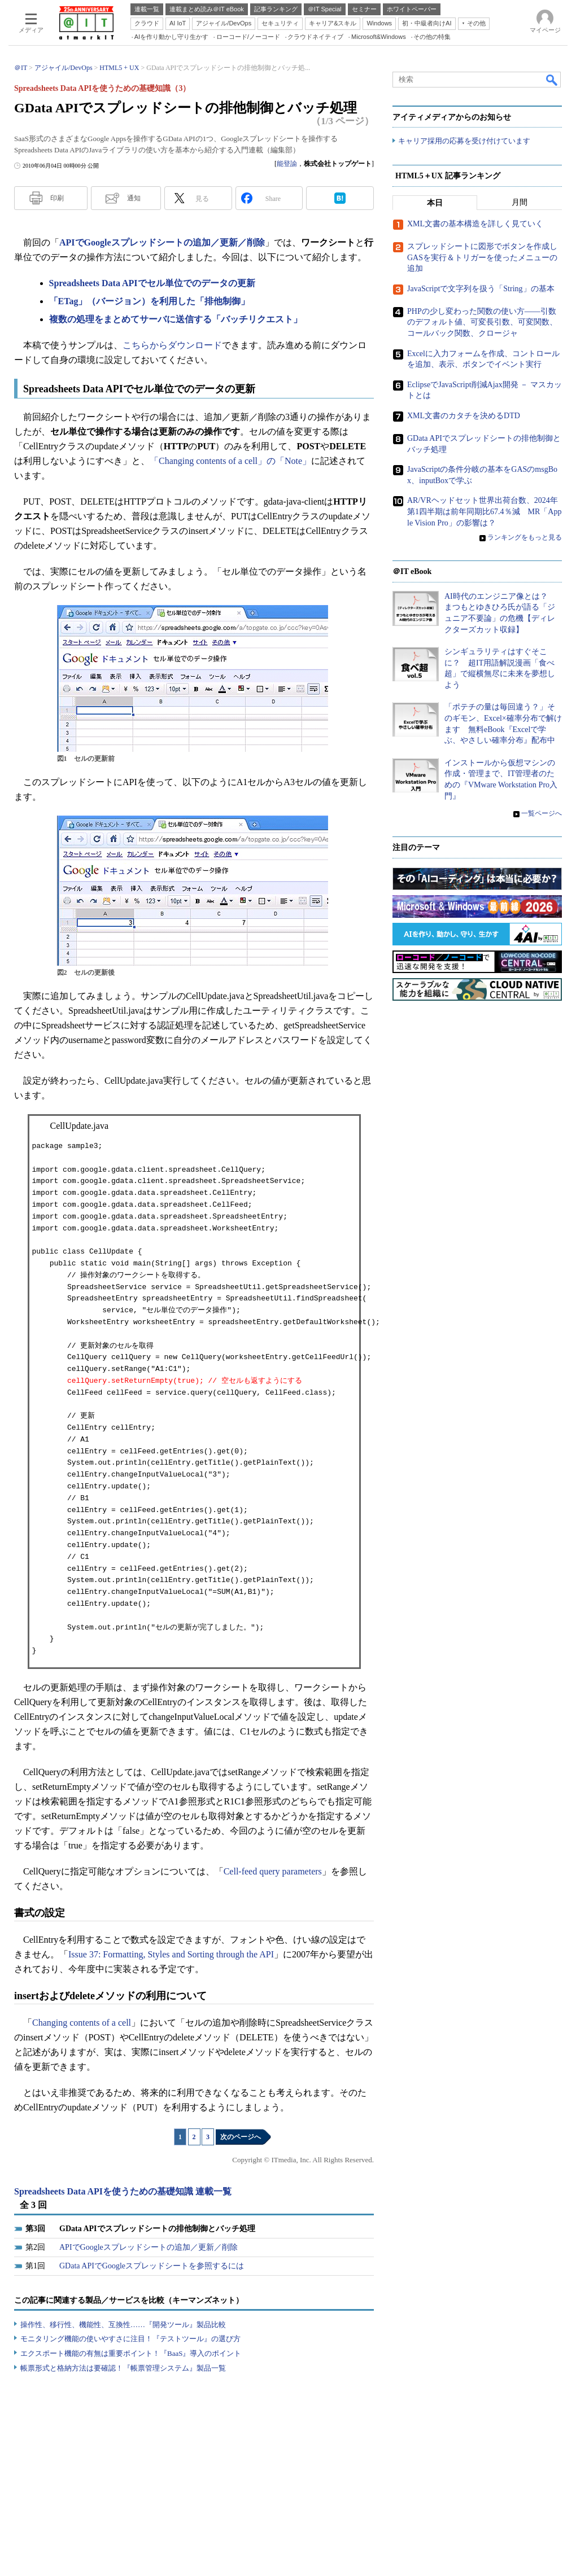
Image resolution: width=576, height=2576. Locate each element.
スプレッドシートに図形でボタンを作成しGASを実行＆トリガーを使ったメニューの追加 (482, 258)
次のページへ (240, 2137)
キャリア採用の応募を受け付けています (464, 141)
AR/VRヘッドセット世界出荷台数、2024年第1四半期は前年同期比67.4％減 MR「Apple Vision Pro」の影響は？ (484, 512)
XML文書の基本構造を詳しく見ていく (475, 224)
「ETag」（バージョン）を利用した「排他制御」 (149, 301)
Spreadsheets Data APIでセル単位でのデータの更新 (152, 283)
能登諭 (287, 164)
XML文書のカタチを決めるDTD (463, 416)
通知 (134, 198)
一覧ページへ (541, 814)
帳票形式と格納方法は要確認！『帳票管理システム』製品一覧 (123, 2368)
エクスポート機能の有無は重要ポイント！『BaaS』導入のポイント (130, 2353)
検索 (552, 79)
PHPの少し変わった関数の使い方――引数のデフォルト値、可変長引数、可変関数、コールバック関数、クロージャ (482, 323)
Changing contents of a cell (81, 2022)
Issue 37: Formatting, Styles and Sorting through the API (171, 1954)
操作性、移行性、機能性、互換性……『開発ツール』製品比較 (123, 2324)
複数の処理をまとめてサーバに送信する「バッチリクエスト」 (175, 319)
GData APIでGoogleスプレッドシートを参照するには (151, 2266)
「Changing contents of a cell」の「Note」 (230, 461)
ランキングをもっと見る (524, 538)
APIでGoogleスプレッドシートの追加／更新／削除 (162, 242)
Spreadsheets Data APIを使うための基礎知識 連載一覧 (123, 2191)
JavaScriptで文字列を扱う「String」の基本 (481, 289)
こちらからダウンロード (172, 345)
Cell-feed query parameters (273, 1871)
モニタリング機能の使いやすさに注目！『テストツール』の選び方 (130, 2338)
